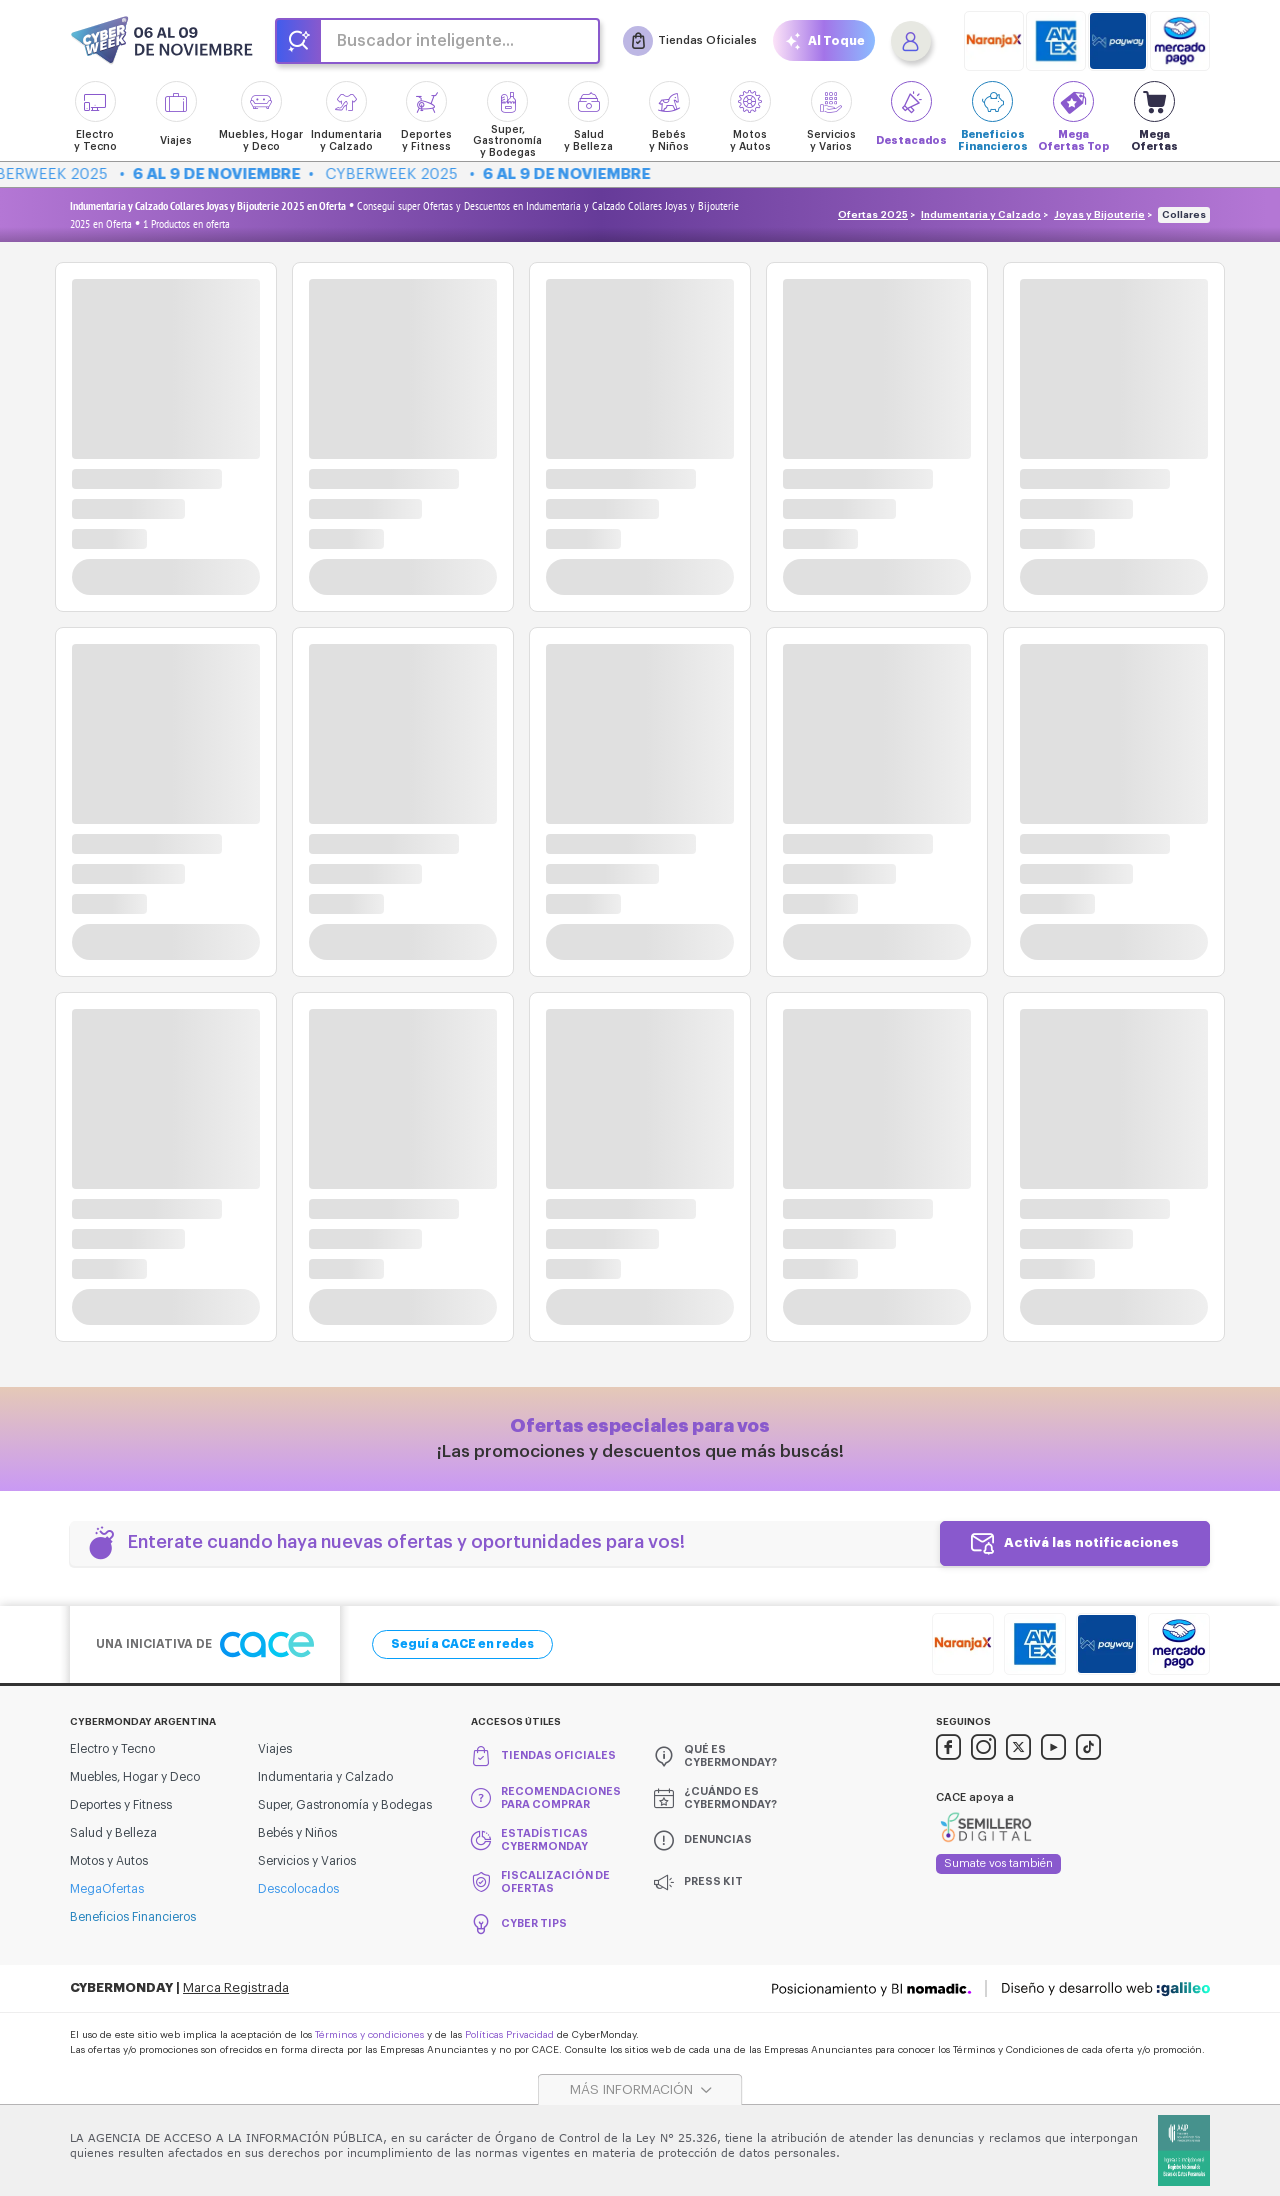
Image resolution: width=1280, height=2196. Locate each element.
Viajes (275, 1749)
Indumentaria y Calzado (981, 215)
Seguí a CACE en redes (462, 1644)
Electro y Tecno (112, 1749)
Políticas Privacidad (509, 2035)
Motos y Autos (109, 1861)
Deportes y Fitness (121, 1805)
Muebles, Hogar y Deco (135, 1777)
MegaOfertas (107, 1889)
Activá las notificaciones (1091, 1542)
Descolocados (298, 1889)
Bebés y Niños (297, 1833)
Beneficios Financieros (133, 1917)
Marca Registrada (236, 1987)
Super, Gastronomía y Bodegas (345, 1805)
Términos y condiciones (369, 2035)
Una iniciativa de (205, 1644)
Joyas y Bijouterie (1099, 215)
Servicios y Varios (307, 1861)
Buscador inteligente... (425, 41)
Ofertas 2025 (873, 215)
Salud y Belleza (113, 1833)
